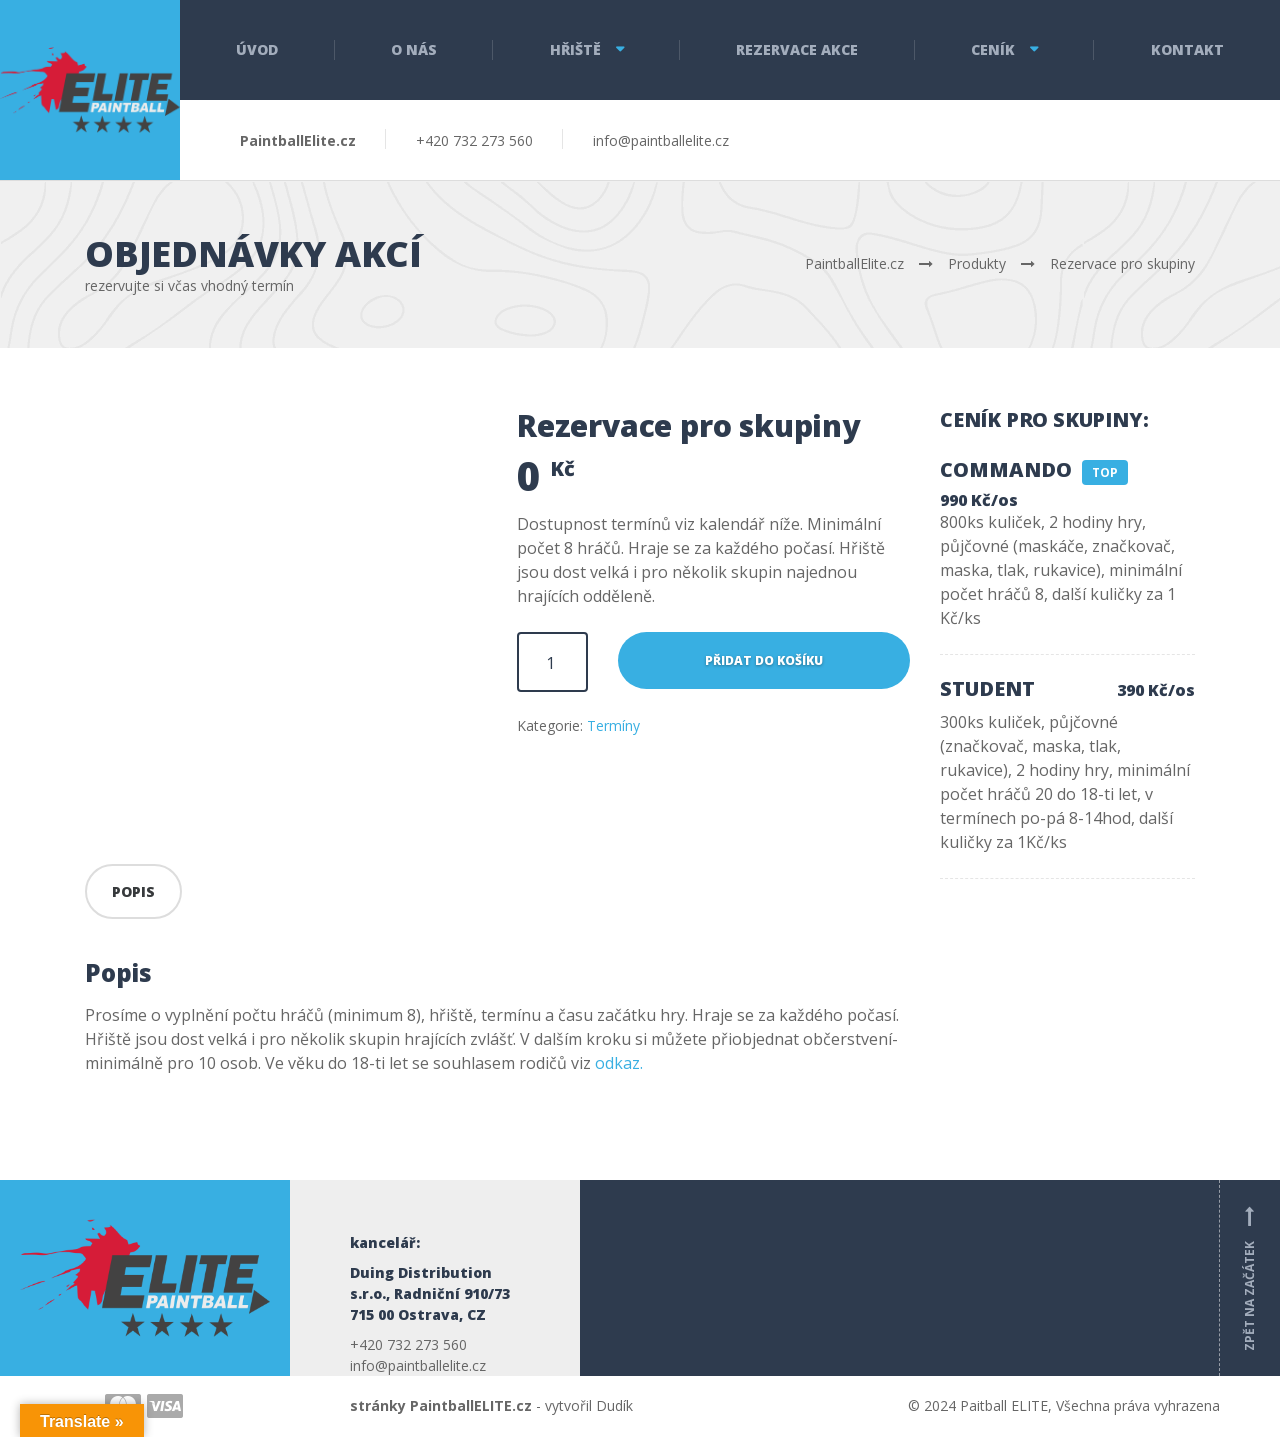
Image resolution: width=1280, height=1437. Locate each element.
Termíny (613, 725)
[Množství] (552, 662)
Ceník (993, 49)
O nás (414, 49)
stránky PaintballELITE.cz (441, 1405)
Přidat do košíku (764, 660)
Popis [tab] (133, 891)
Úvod (257, 49)
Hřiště (575, 49)
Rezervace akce (797, 49)
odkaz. (619, 1063)
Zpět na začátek (1250, 1278)
